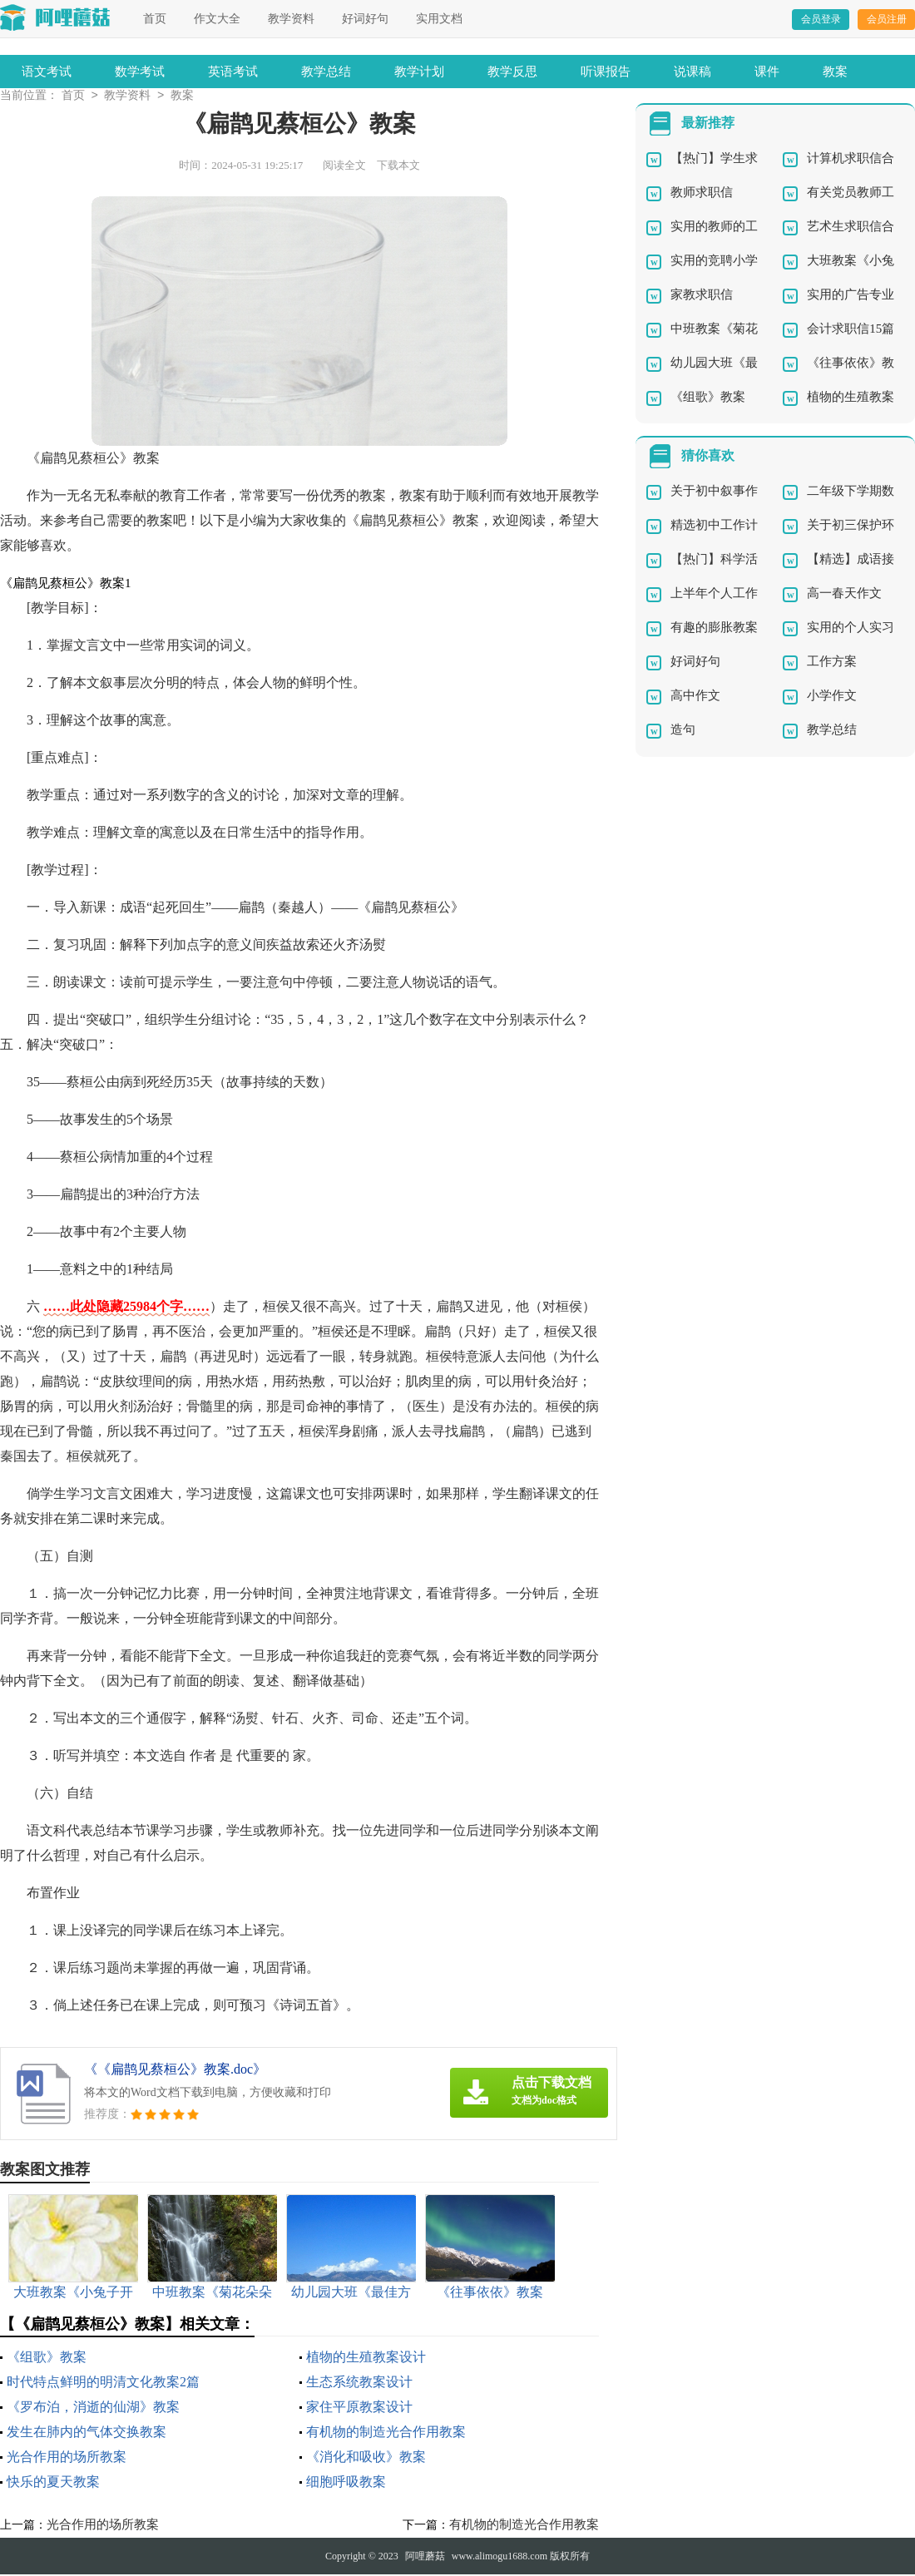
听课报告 (606, 71)
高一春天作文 (844, 594)
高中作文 (695, 697)
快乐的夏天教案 (53, 2483)
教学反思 (512, 71)
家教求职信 (701, 296)
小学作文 (832, 697)
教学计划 (419, 71)
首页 (154, 18)
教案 (835, 71)
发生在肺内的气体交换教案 (86, 2433)
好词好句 (365, 18)
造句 (682, 731)
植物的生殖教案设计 (366, 2358)
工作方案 (832, 663)
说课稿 (692, 71)
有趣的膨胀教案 (714, 628)
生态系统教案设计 (359, 2383)
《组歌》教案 (47, 2358)
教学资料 (291, 18)
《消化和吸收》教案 (366, 2458)
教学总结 (326, 71)
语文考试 (47, 71)
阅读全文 (344, 167)
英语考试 (233, 71)
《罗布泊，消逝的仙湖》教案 (93, 2408)
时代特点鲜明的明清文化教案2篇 (103, 2383)
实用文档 (439, 18)
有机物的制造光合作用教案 (386, 2433)
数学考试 (140, 71)
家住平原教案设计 (359, 2408)
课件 (766, 71)
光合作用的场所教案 (66, 2458)
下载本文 (398, 167)
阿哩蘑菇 (425, 2558)
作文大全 (217, 18)
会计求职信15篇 (850, 330)
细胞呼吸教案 (346, 2483)
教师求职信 (701, 193)
